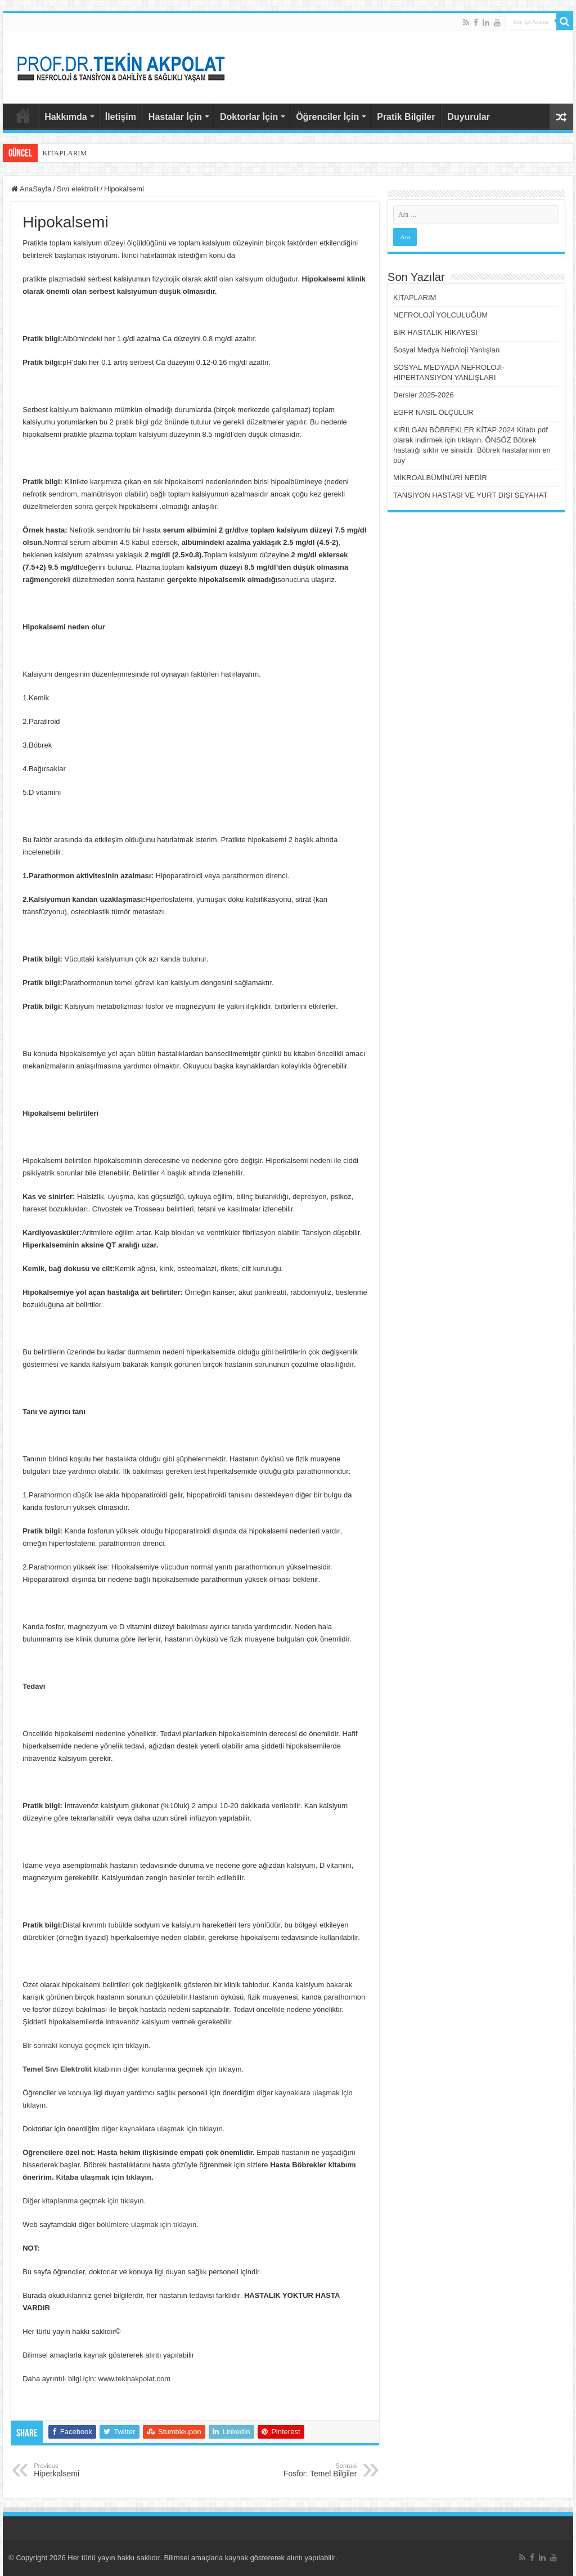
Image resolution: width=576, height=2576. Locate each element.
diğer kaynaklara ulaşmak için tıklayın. (162, 2129)
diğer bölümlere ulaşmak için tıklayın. (139, 2224)
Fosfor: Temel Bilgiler (299, 2470)
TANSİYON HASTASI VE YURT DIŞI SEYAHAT (470, 495)
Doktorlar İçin (249, 117)
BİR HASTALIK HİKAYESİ (435, 332)
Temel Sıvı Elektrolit (57, 2069)
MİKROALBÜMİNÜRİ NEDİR (440, 477)
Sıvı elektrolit (77, 189)
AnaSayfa (23, 115)
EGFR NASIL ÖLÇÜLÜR (433, 412)
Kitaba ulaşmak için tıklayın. (104, 2177)
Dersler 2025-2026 (423, 395)
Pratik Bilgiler (406, 117)
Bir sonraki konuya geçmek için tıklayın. (86, 2045)
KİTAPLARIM (64, 153)
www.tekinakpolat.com (134, 2378)
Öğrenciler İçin (327, 117)
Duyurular (468, 117)
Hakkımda (65, 117)
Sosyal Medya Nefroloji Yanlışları (446, 350)
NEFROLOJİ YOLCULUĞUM (440, 315)
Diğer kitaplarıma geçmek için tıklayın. (84, 2201)
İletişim (120, 117)
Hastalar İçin (175, 117)
